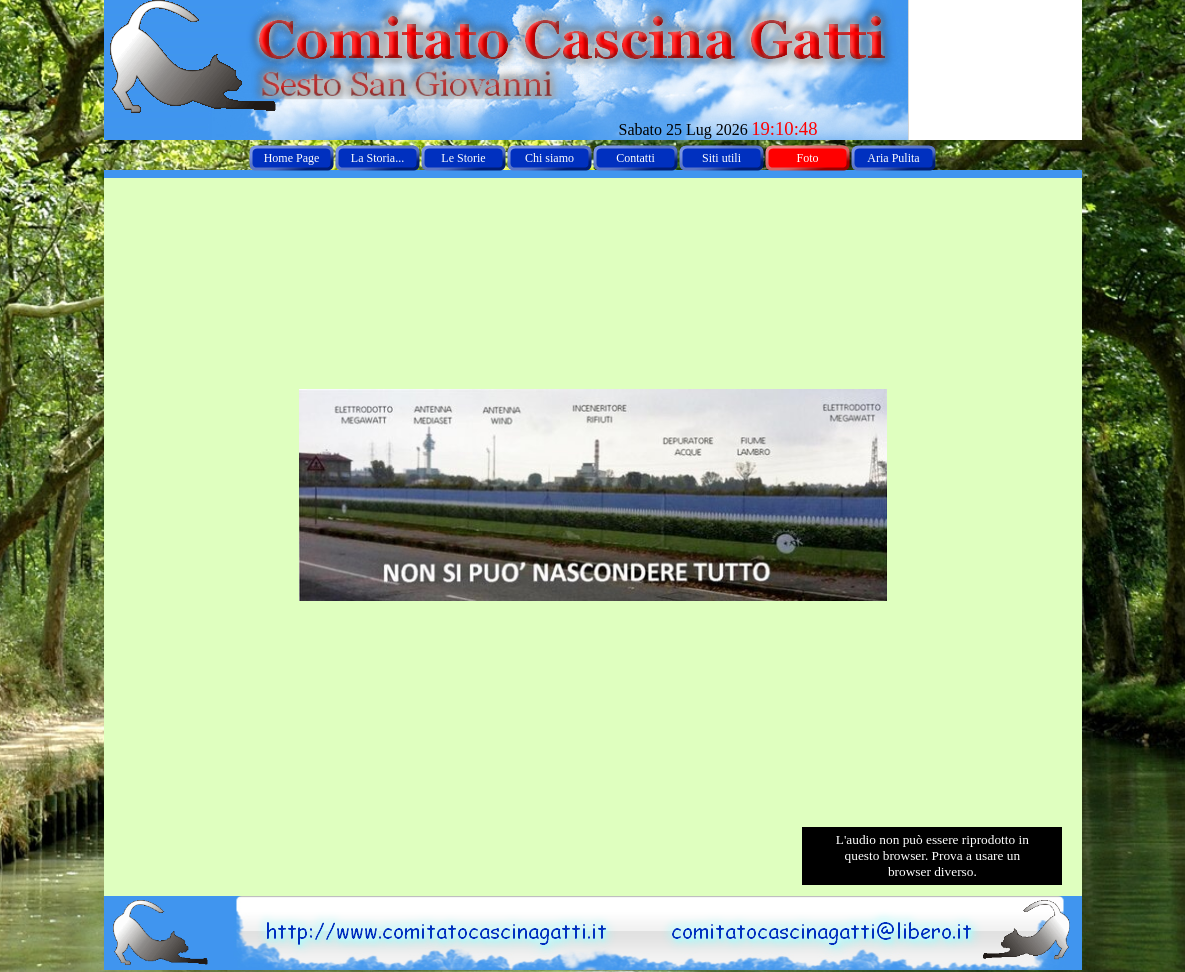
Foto (807, 158)
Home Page (292, 158)
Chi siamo (549, 158)
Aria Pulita (893, 158)
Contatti (635, 158)
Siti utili (721, 158)
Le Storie (463, 158)
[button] (826, 905)
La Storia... (377, 158)
